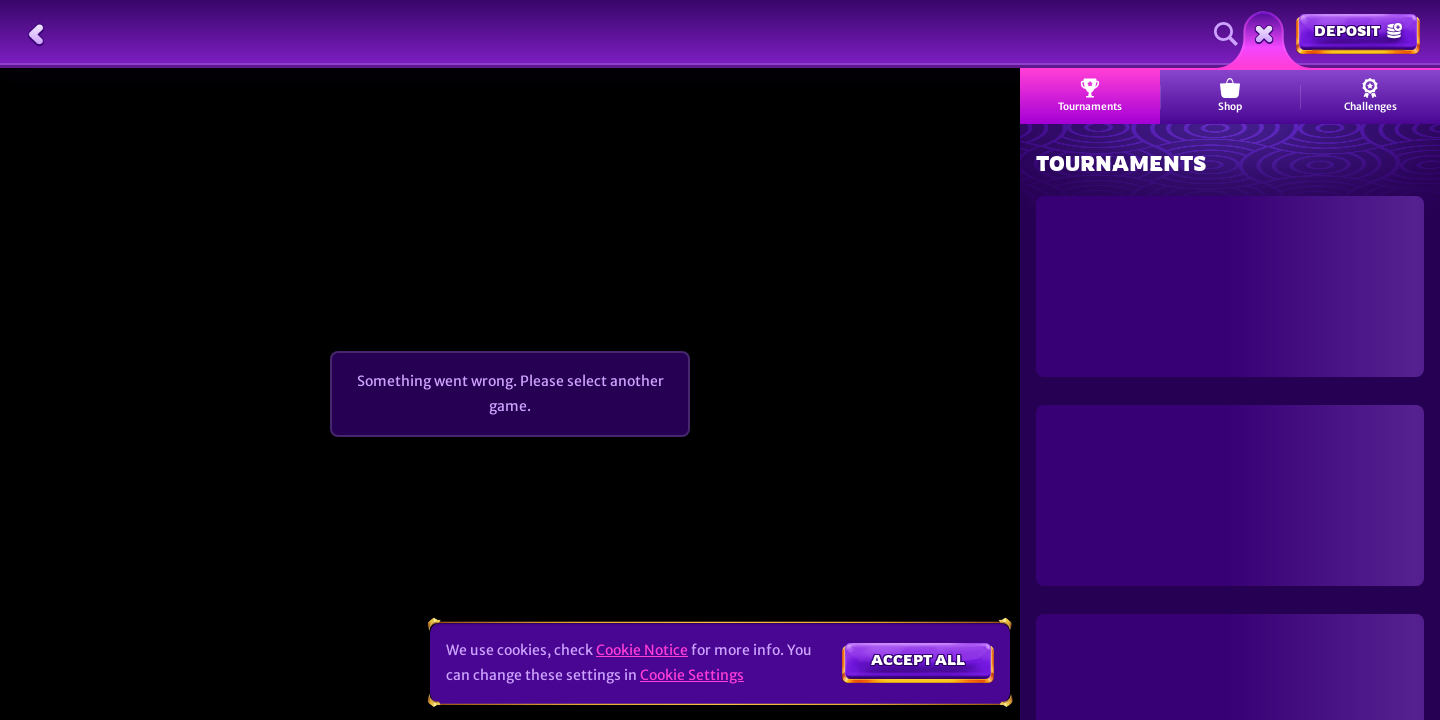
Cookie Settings (692, 675)
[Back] (36, 34)
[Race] (1264, 34)
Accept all (918, 659)
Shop (1230, 95)
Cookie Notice (642, 650)
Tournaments (1090, 95)
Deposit (1358, 30)
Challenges (1370, 95)
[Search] (1226, 34)
